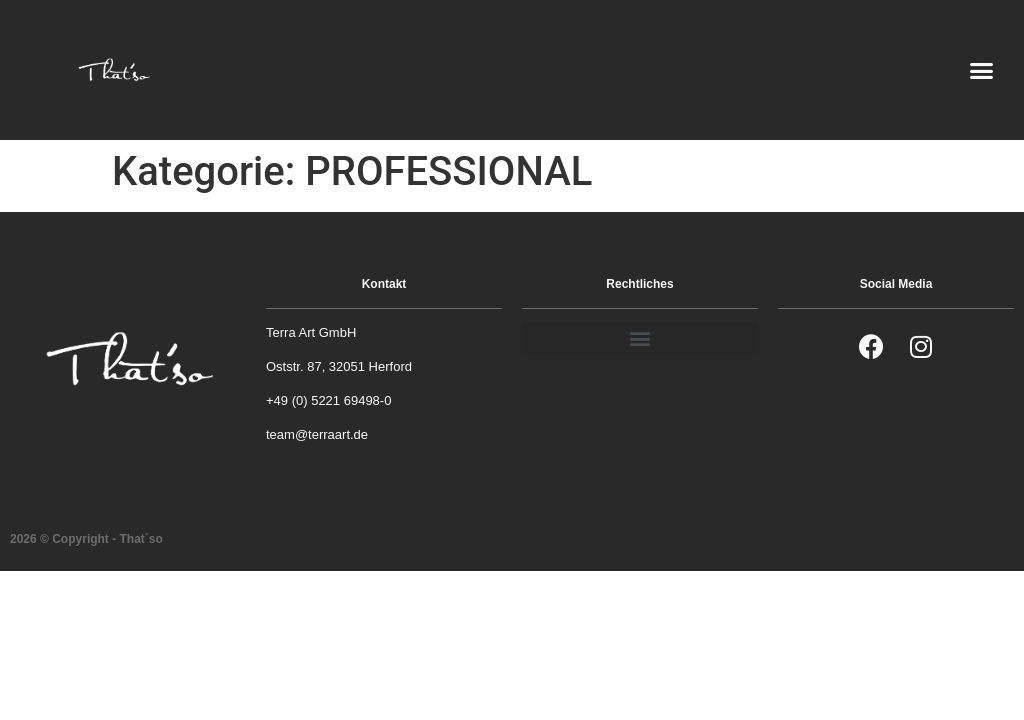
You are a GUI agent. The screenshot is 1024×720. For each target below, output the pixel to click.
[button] (982, 70)
